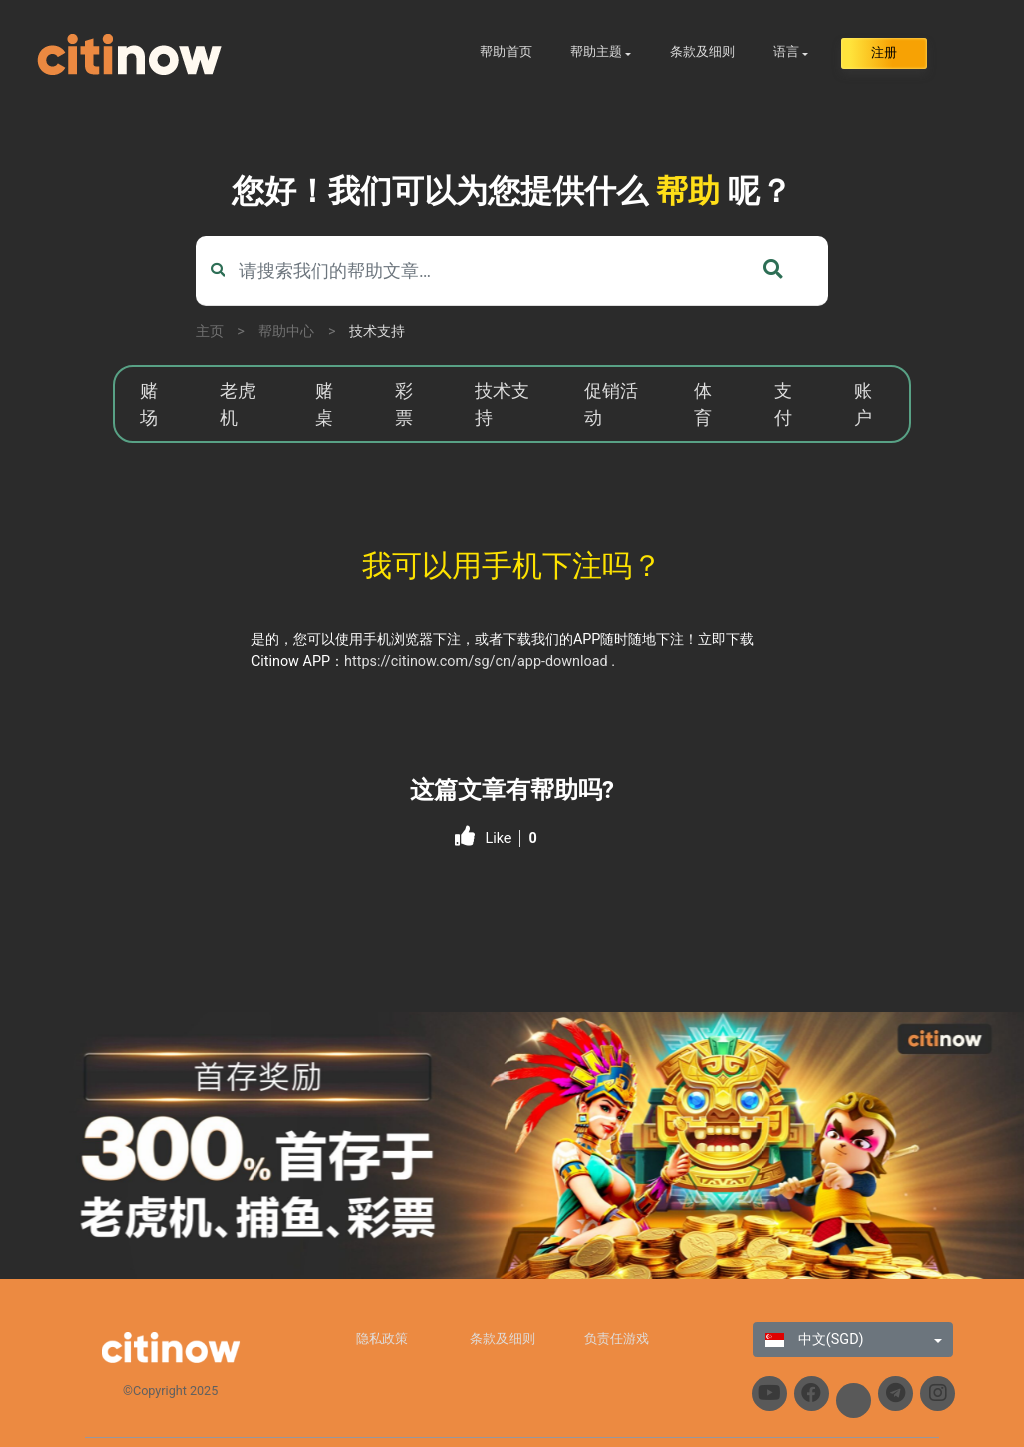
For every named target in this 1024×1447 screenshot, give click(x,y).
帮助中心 (286, 331)
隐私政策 (382, 1338)
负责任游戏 (616, 1338)
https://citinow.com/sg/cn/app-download (476, 661)
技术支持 (377, 331)
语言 (786, 51)
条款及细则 (702, 51)
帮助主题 (596, 51)
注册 (884, 52)
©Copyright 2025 (170, 1390)
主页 (210, 331)
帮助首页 (506, 51)
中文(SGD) (814, 1339)
